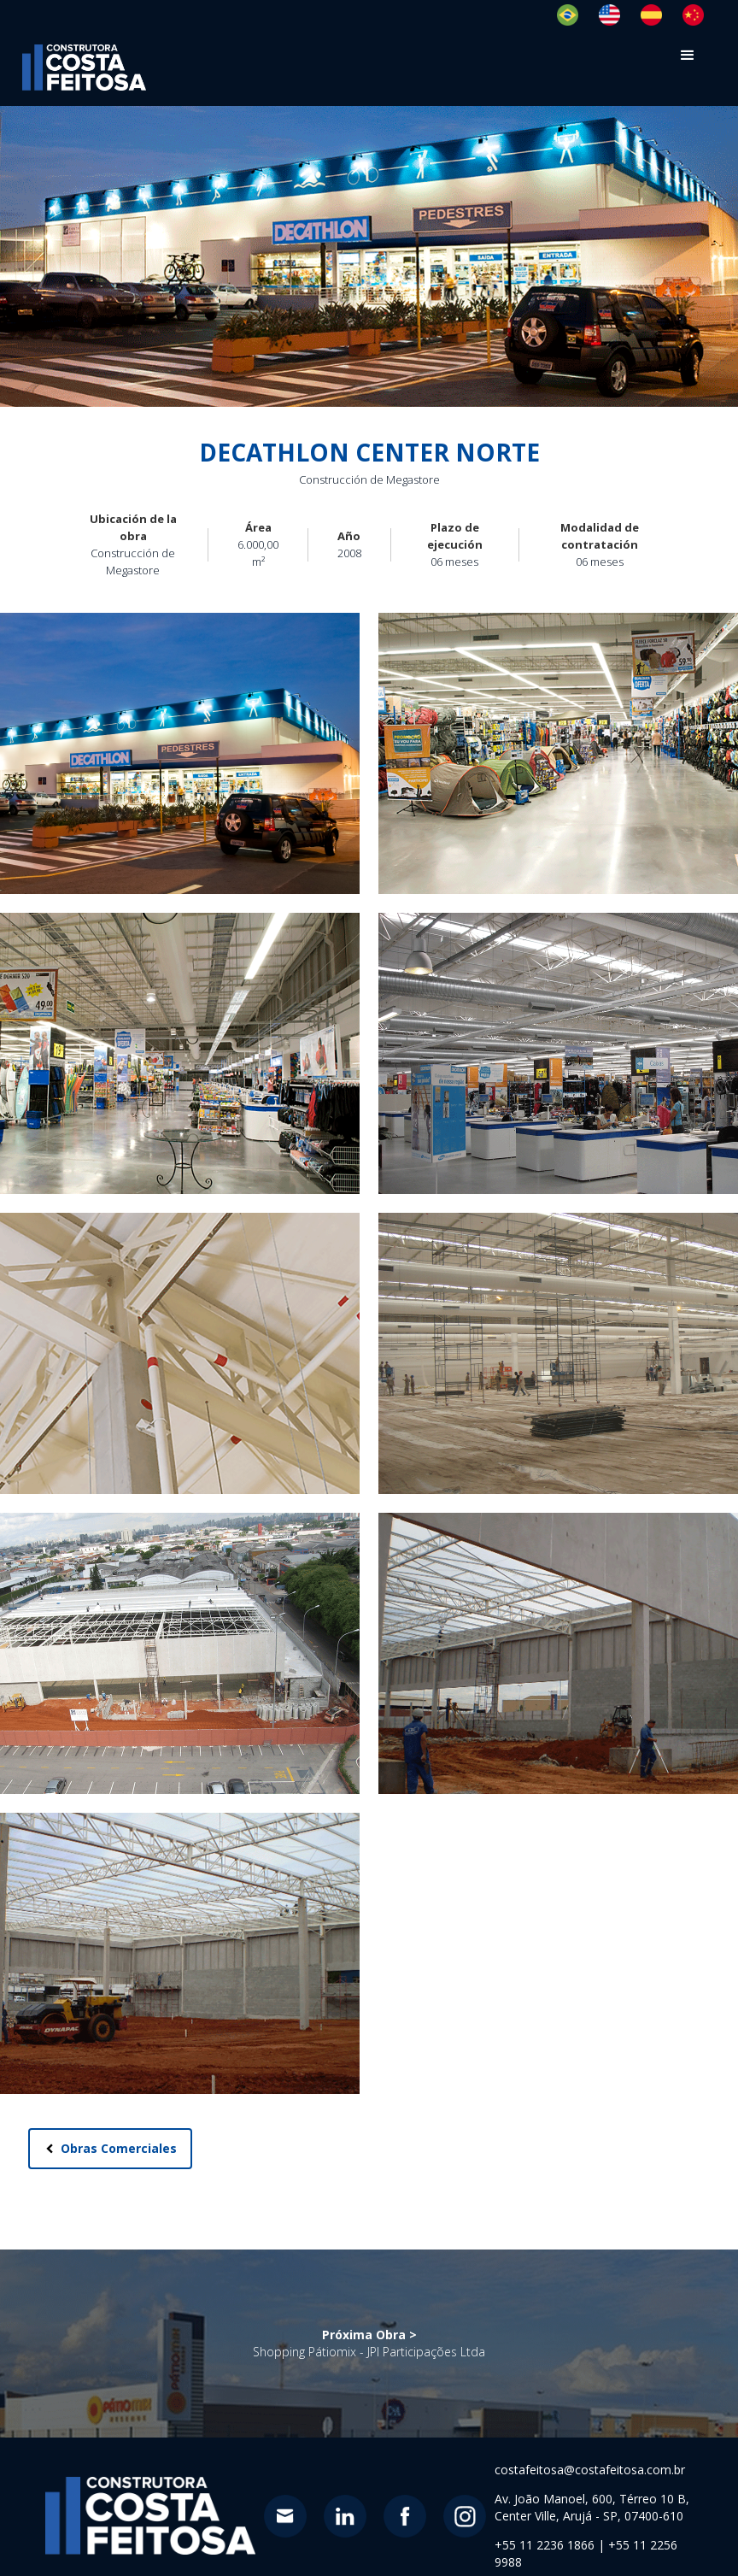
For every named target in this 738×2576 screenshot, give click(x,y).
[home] (84, 67)
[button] (688, 55)
